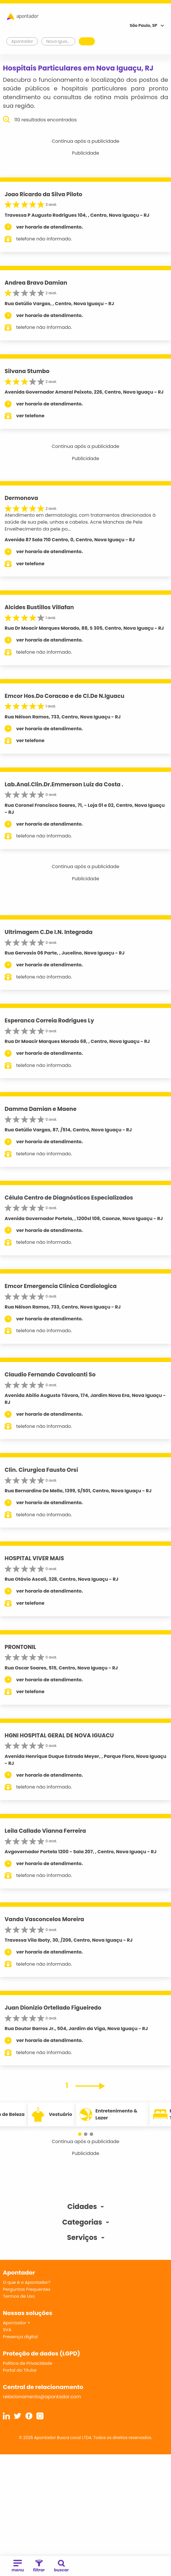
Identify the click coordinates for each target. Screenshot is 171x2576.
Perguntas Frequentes (26, 2289)
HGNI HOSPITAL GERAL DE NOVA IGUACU (59, 1735)
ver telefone (30, 415)
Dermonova (21, 498)
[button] (80, 2134)
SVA (7, 2330)
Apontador (22, 41)
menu (18, 2566)
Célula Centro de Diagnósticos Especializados (69, 1198)
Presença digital (20, 2337)
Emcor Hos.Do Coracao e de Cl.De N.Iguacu (64, 696)
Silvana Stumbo (27, 371)
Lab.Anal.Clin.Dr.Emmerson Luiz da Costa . (64, 784)
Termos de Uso (19, 2296)
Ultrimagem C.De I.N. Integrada (49, 932)
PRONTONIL (20, 1647)
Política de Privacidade (27, 2363)
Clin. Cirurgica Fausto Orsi (41, 1470)
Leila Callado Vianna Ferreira (45, 1831)
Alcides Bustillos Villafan (39, 607)
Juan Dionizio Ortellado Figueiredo (53, 2008)
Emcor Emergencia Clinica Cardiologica (61, 1286)
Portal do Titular (20, 2370)
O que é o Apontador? (26, 2282)
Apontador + (16, 2323)
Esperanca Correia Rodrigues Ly (49, 1020)
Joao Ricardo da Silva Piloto (43, 194)
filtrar (39, 2566)
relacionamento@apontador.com (42, 2396)
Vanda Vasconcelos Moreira (44, 1919)
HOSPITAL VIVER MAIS (34, 1558)
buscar (61, 2566)
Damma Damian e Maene (40, 1109)
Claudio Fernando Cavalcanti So (50, 1374)
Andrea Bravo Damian (36, 283)
